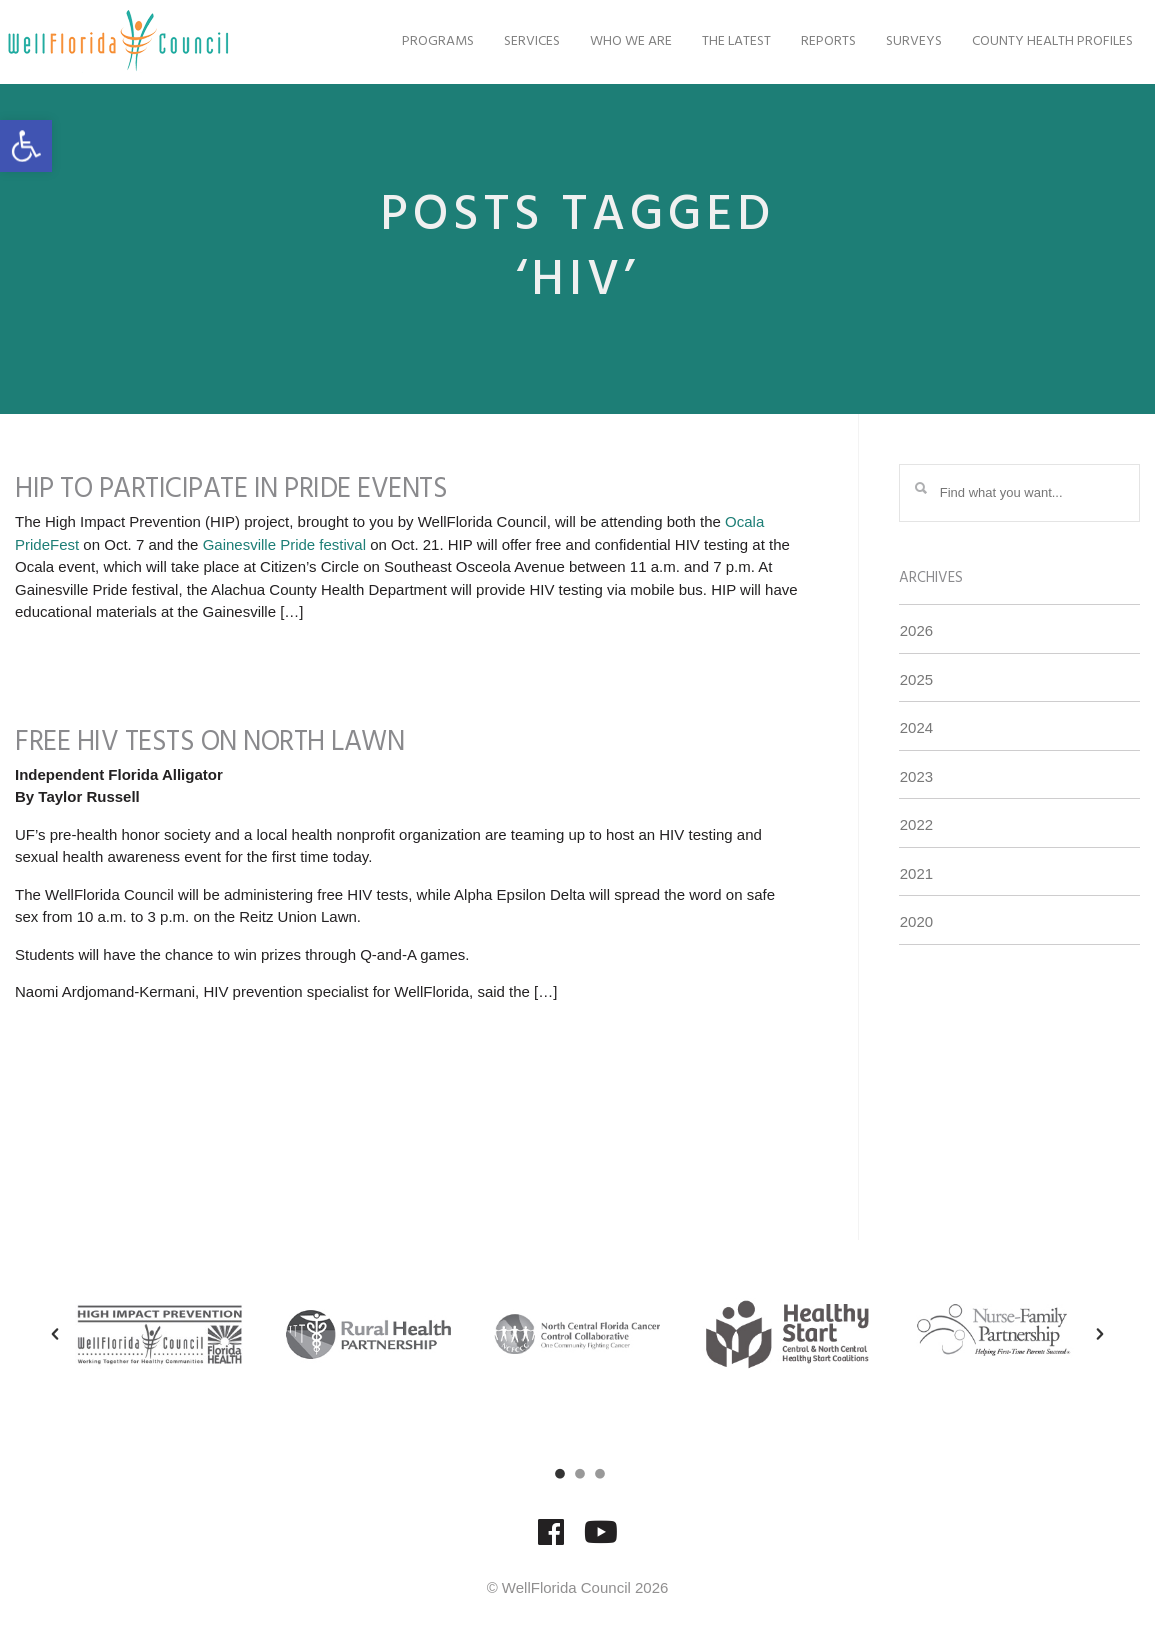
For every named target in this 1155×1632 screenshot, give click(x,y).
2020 (916, 921)
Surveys (891, 41)
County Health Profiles (1029, 41)
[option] (159, 1334)
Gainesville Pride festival (284, 544)
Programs (415, 41)
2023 (916, 776)
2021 (916, 873)
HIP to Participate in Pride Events (231, 489)
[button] (26, 146)
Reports (805, 41)
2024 (916, 727)
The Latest (713, 41)
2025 (916, 679)
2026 (916, 630)
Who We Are (608, 41)
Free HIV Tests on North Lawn (209, 742)
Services (509, 41)
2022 (916, 824)
